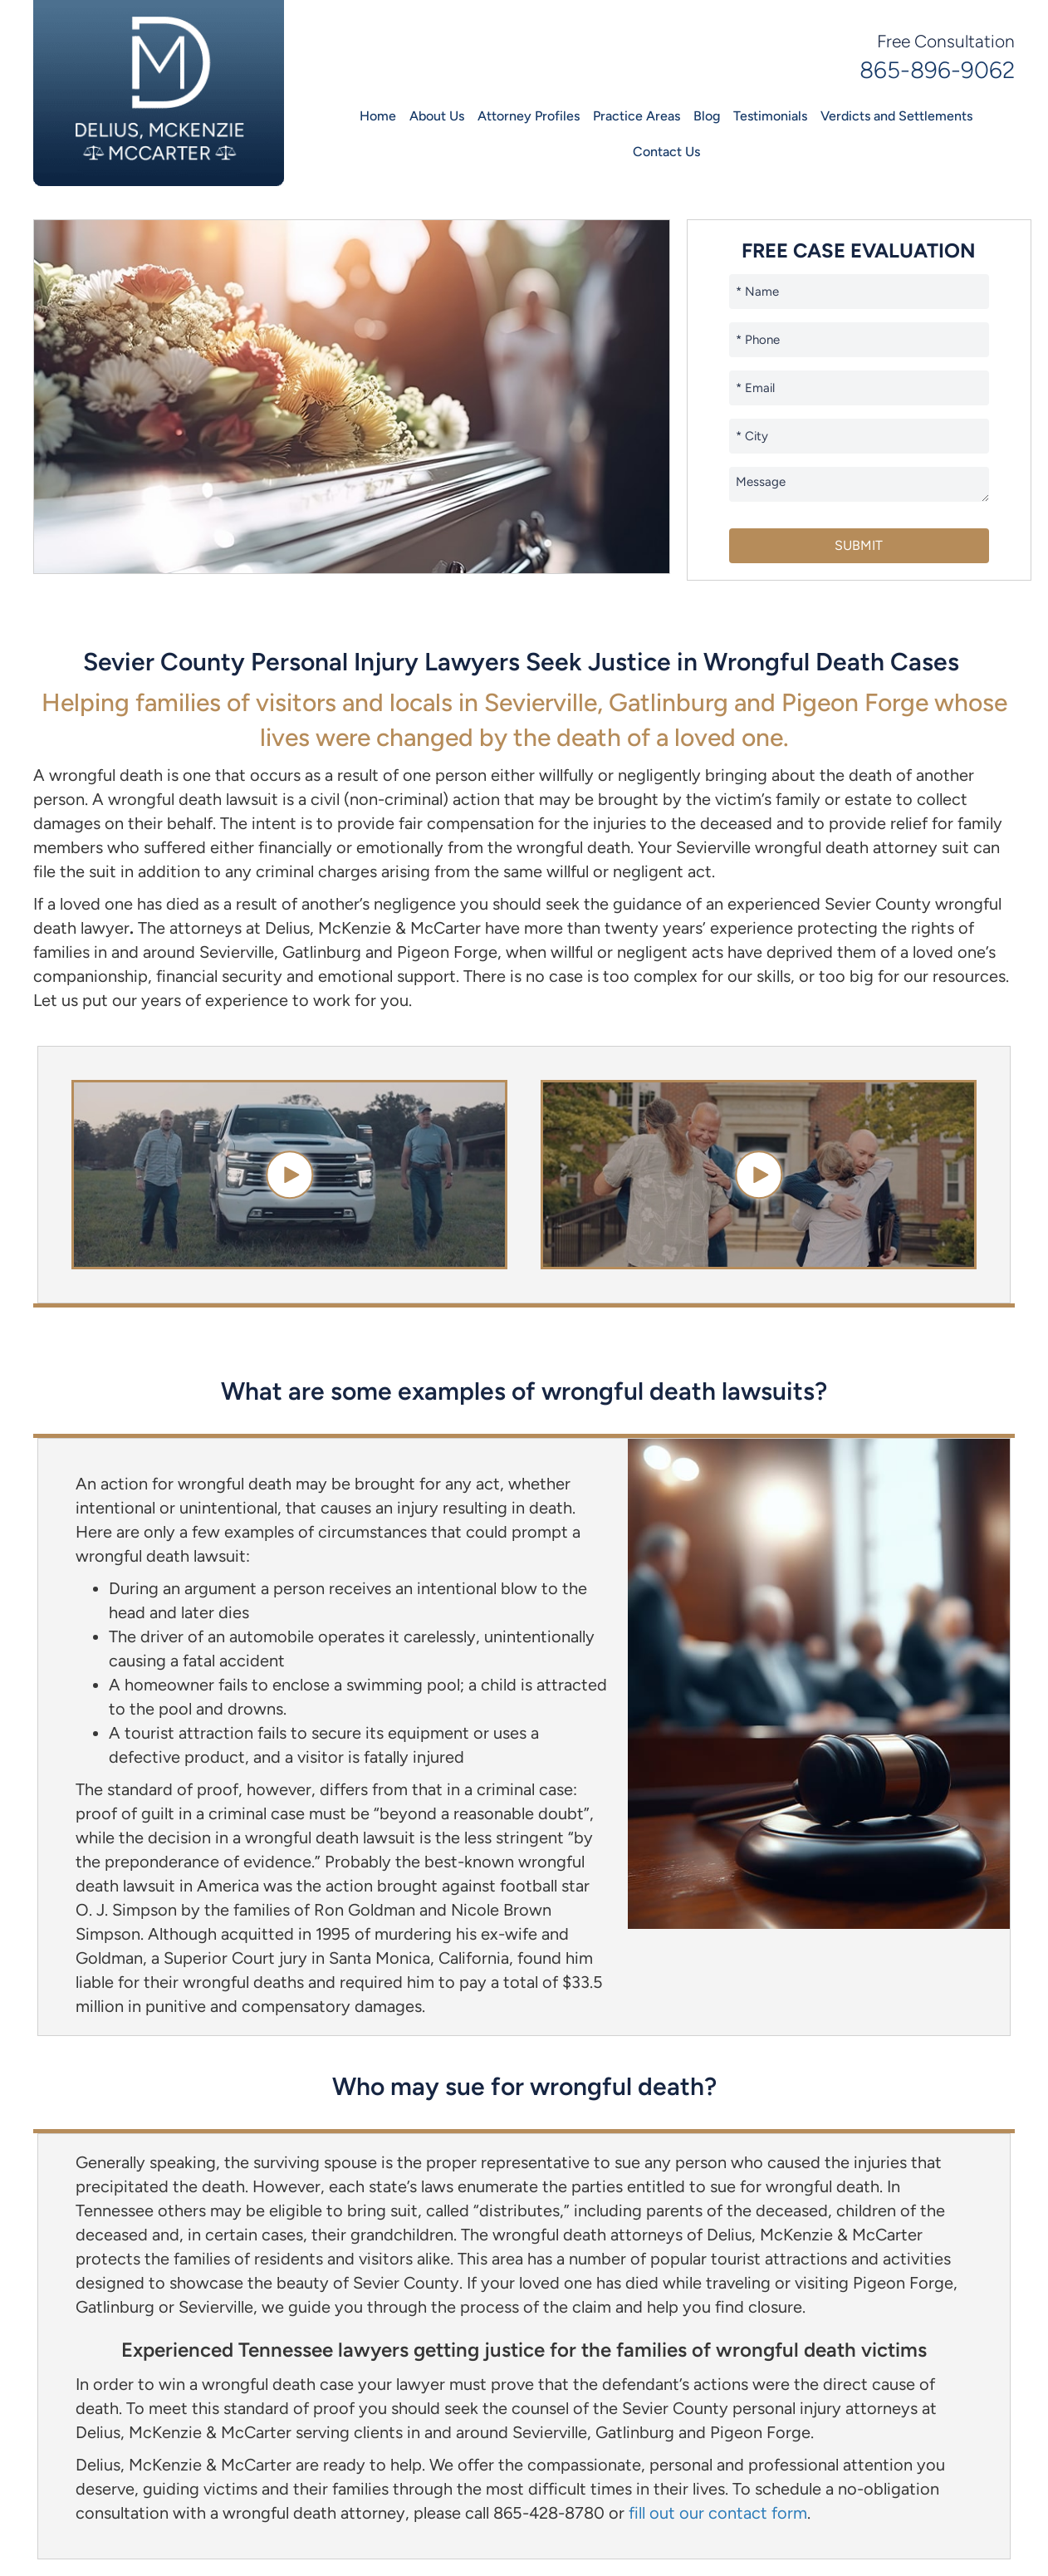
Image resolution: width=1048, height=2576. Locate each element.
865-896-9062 (937, 70)
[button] (289, 1175)
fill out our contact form (718, 2513)
